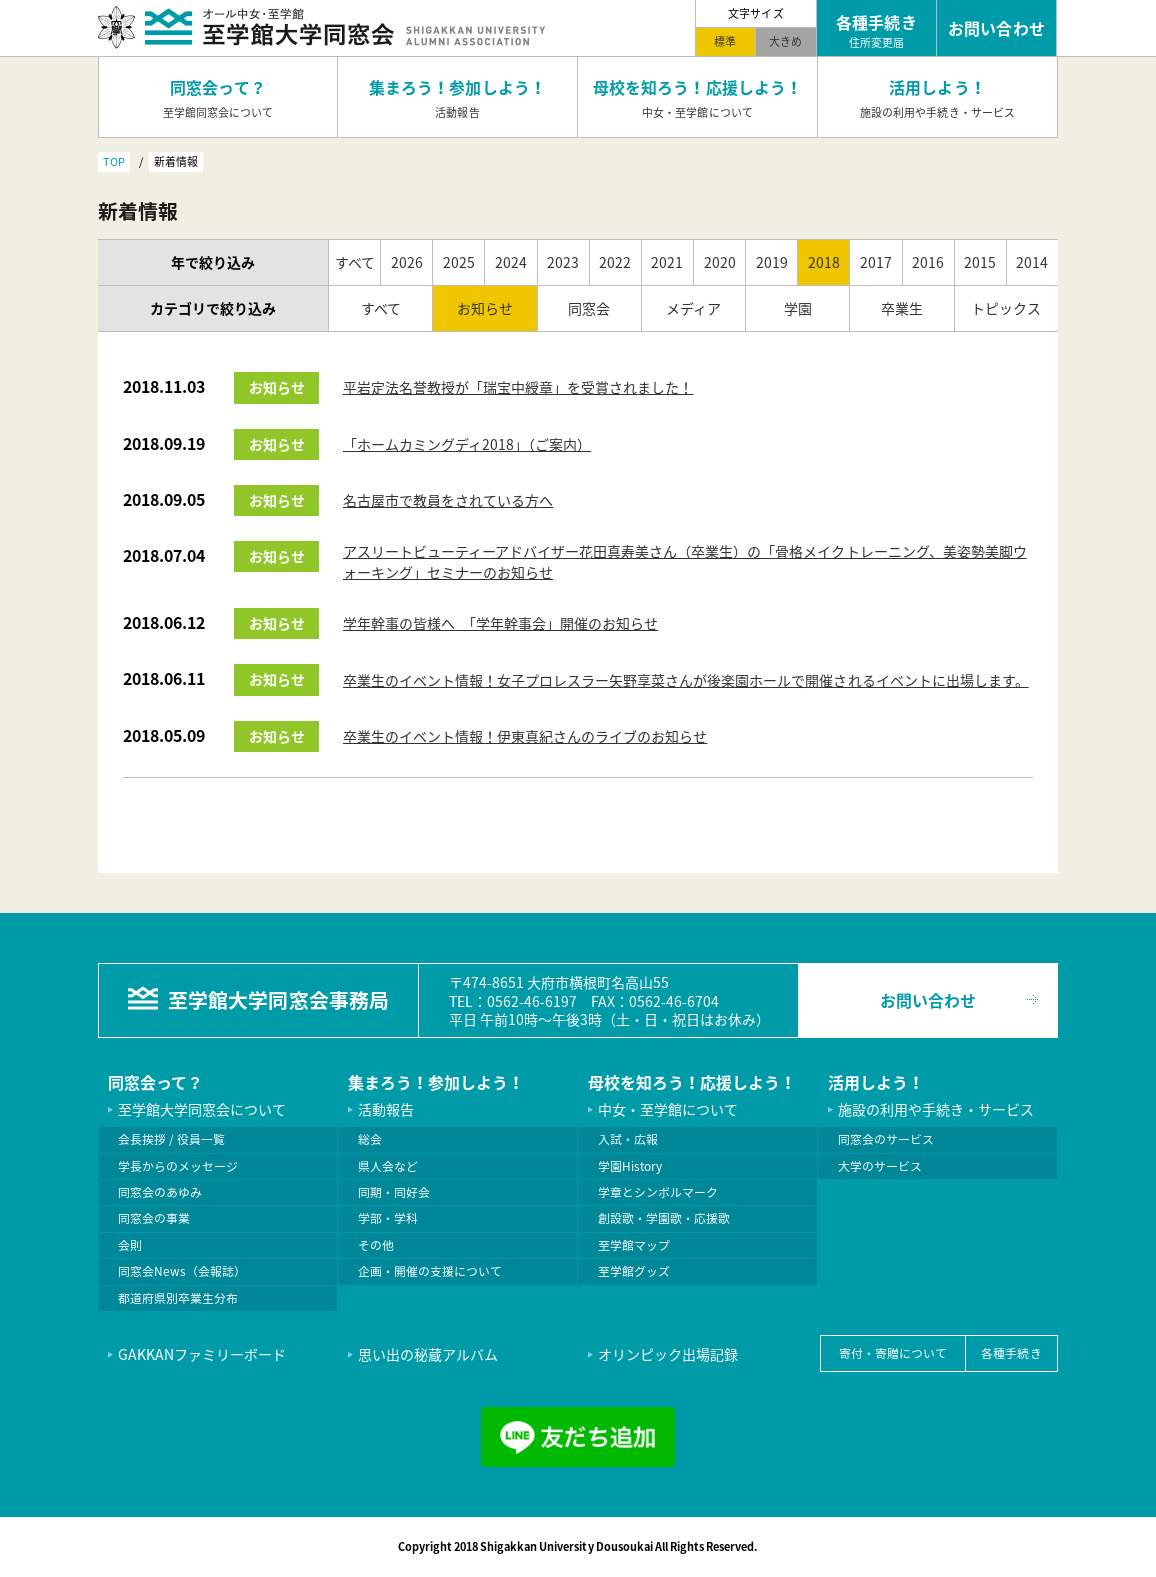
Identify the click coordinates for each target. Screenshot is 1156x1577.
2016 (928, 262)
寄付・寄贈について (893, 1353)
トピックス (1006, 308)
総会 (370, 1139)
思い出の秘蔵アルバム (428, 1354)
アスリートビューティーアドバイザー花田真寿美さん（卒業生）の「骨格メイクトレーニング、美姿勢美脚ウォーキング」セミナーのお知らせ (685, 561)
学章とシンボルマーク (658, 1192)
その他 (376, 1245)
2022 (615, 262)
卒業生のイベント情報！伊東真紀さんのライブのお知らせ (525, 736)
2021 (667, 262)
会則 (130, 1245)
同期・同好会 (394, 1192)
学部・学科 (388, 1218)
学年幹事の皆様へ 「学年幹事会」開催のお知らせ (500, 623)
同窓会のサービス (886, 1139)
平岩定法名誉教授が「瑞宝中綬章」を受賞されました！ (518, 387)
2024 (511, 262)
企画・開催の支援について (430, 1271)
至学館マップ (634, 1245)
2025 (459, 262)
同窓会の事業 (154, 1218)
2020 (720, 262)
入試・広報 (628, 1139)
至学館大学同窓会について (202, 1109)
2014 (1032, 262)
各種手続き (1011, 1353)
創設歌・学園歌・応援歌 (664, 1218)
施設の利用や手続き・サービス (936, 1109)
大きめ (785, 41)
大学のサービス (880, 1166)
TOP (114, 161)
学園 (798, 308)
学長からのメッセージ (178, 1166)
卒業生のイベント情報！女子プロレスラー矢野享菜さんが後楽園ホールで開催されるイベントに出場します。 (686, 680)
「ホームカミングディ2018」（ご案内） (467, 444)
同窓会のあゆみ (160, 1192)
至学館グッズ (634, 1271)
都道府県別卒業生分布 (178, 1298)
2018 (824, 262)
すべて (355, 262)
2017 (876, 262)
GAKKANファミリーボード (202, 1354)
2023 (563, 262)
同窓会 (589, 308)
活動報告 (386, 1109)
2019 (772, 262)
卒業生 (902, 308)
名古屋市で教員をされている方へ (448, 500)
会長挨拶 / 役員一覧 (171, 1139)
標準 (725, 41)
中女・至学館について (668, 1109)
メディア (693, 308)
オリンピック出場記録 (668, 1354)
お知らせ (485, 308)
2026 (407, 262)
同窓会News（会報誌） (182, 1271)
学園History (630, 1166)
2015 (980, 262)
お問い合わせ (928, 1000)
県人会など (388, 1166)
